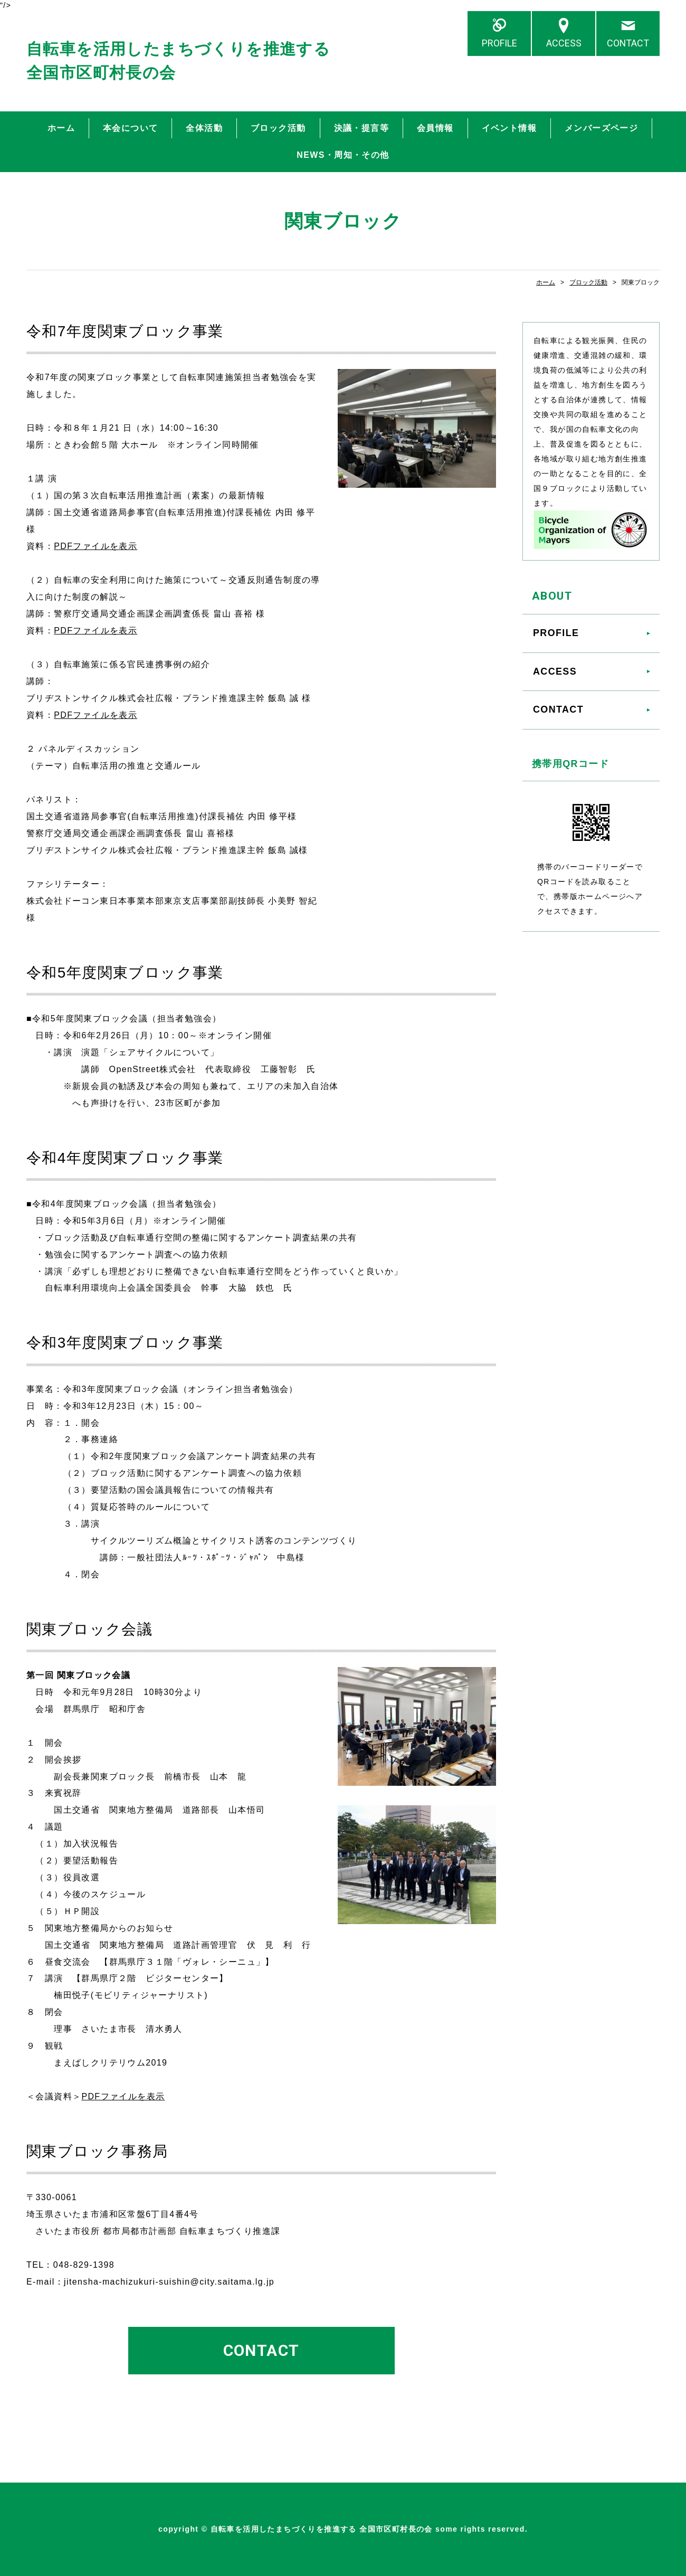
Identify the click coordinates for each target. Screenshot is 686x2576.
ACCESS (564, 43)
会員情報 (435, 128)
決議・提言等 (361, 128)
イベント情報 (509, 128)
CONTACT (628, 43)
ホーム (61, 128)
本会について (130, 128)
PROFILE (499, 43)
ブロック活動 (278, 128)
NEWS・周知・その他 (343, 154)
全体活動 (204, 128)
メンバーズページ (601, 128)
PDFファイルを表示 (95, 546)
